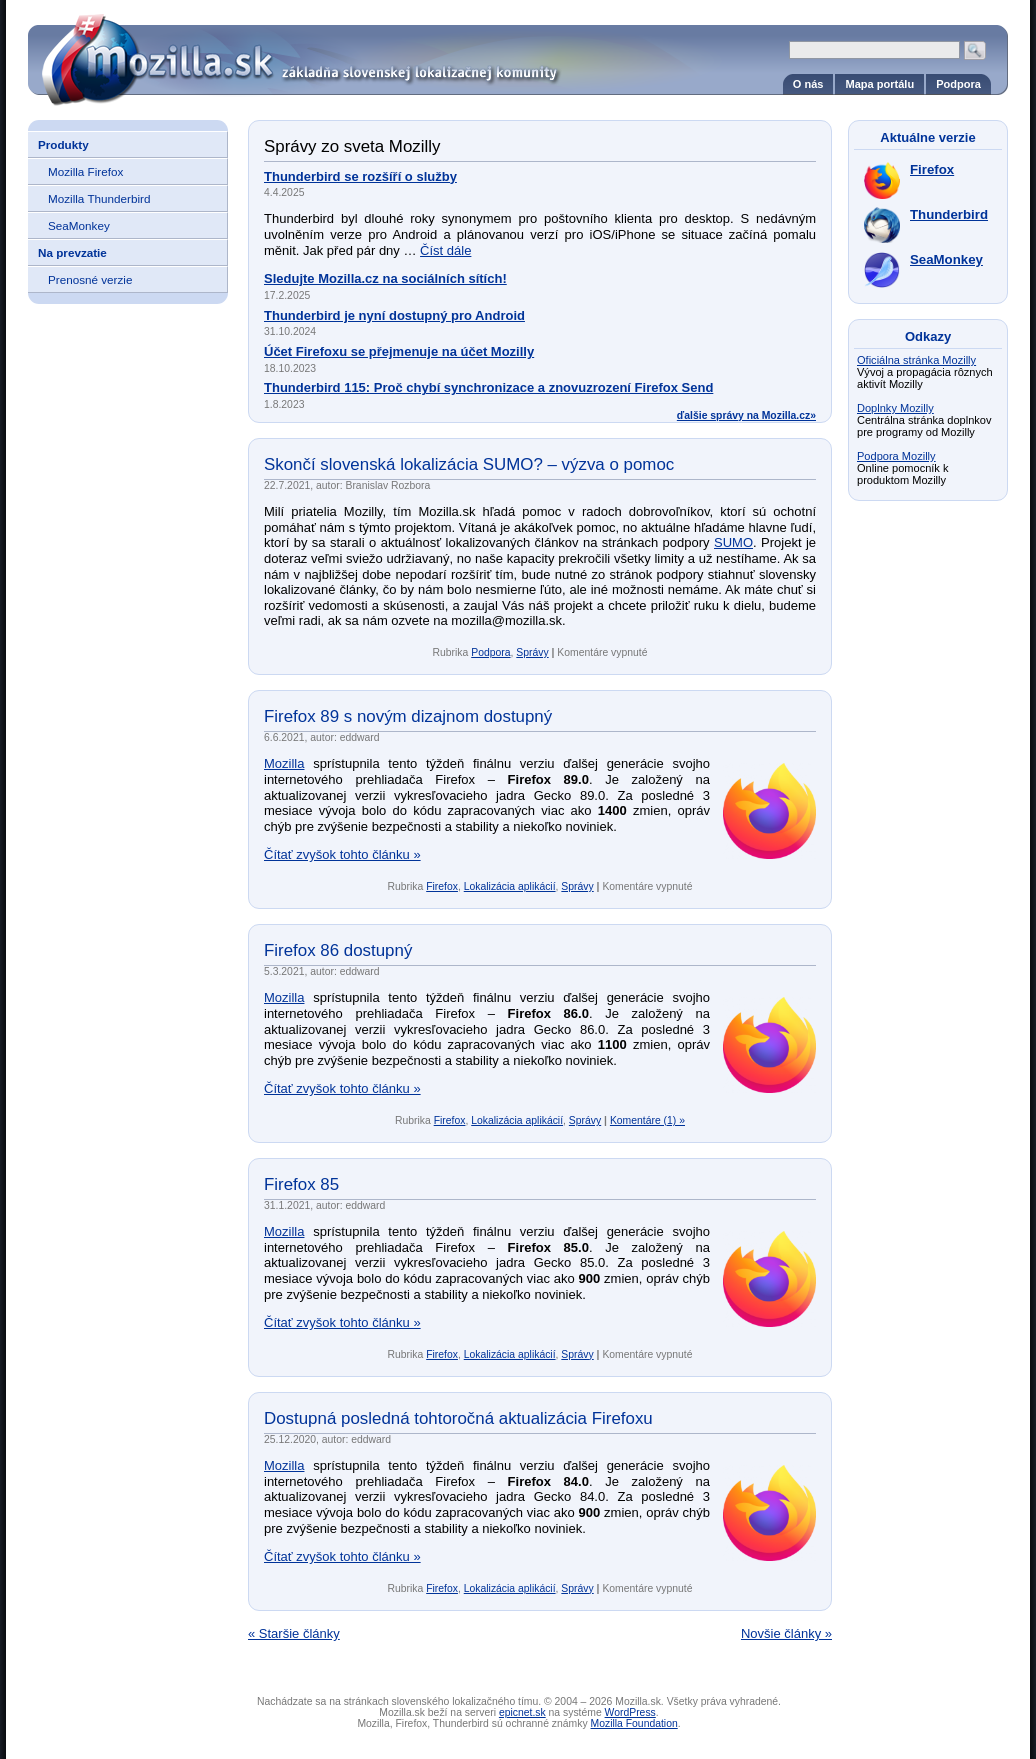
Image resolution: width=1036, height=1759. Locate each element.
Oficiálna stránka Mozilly (916, 360)
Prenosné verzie (90, 279)
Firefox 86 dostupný (338, 950)
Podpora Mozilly (896, 456)
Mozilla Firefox (85, 171)
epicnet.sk (522, 1712)
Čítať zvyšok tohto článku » (342, 854)
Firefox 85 (301, 1184)
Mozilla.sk (518, 52)
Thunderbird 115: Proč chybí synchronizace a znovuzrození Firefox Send (488, 387)
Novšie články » (786, 1633)
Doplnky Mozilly (895, 408)
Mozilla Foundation (634, 1723)
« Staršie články (294, 1633)
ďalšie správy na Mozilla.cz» (746, 415)
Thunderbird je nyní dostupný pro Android (394, 315)
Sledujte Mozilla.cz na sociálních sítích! (385, 278)
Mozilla (284, 763)
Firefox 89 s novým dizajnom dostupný (408, 716)
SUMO (733, 542)
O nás (808, 84)
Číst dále (445, 250)
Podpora (958, 84)
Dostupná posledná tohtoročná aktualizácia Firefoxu (458, 1418)
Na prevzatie (72, 252)
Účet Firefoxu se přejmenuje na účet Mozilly (399, 351)
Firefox (442, 886)
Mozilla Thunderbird (99, 198)
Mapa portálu (879, 84)
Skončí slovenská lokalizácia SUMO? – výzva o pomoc (469, 464)
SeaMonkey (79, 225)
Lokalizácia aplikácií (510, 886)
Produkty (63, 144)
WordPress (630, 1712)
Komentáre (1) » (647, 1120)
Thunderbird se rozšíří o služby (360, 176)
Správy (532, 652)
